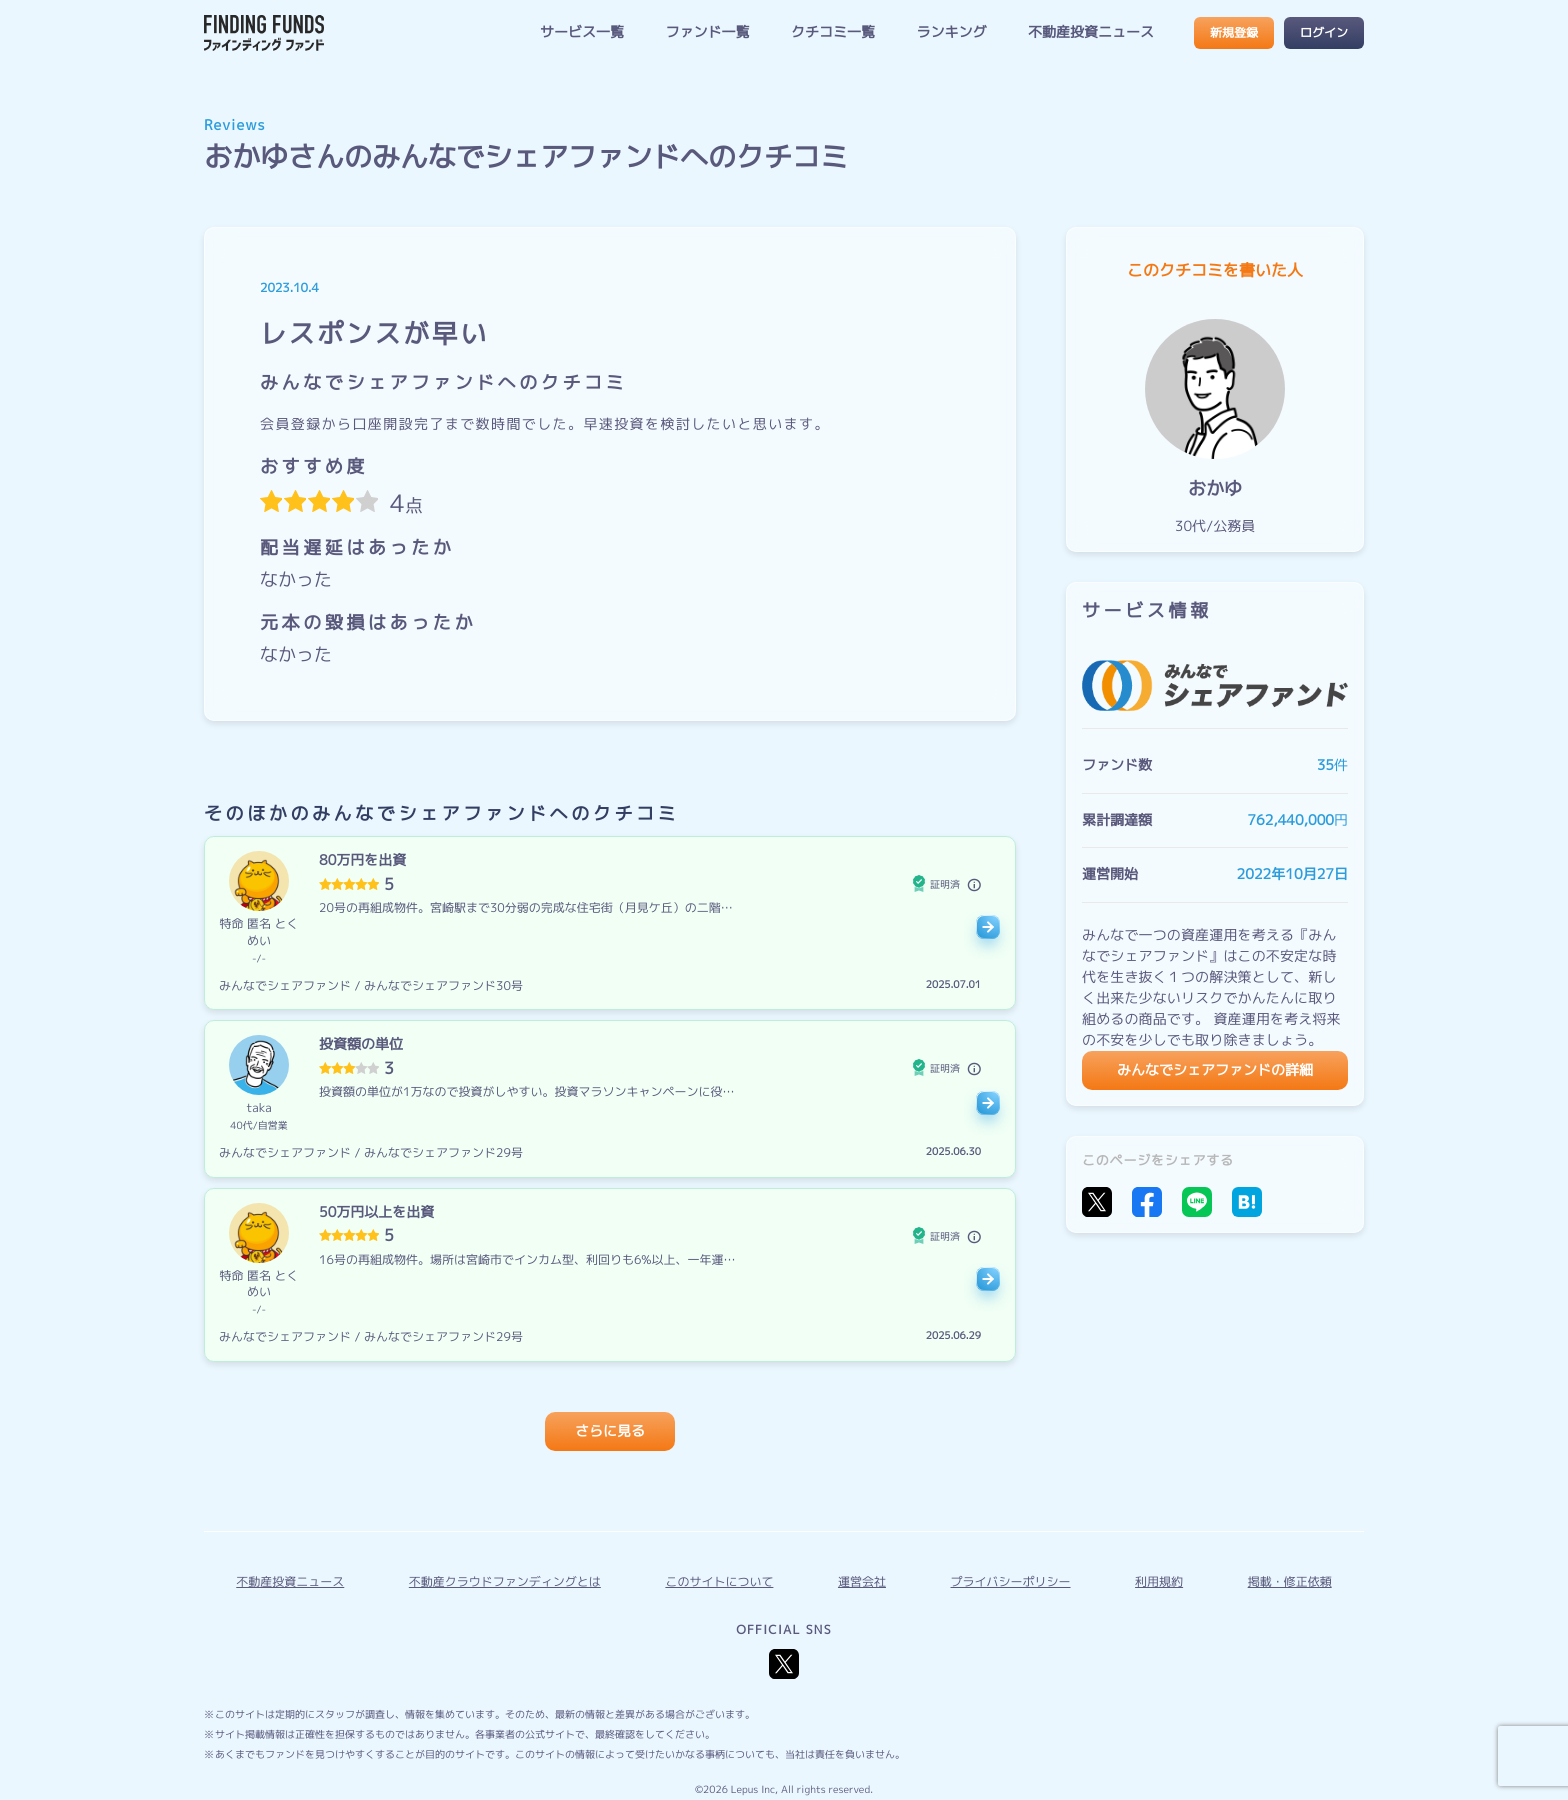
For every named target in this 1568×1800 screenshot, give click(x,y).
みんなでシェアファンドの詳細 (1215, 1070)
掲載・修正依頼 (1290, 1581)
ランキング (951, 32)
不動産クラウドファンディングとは (505, 1581)
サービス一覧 (582, 32)
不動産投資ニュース (1091, 32)
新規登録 (1234, 32)
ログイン (1324, 32)
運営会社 (862, 1581)
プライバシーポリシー (1011, 1581)
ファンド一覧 (707, 32)
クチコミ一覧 (833, 32)
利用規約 (1159, 1581)
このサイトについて (719, 1581)
